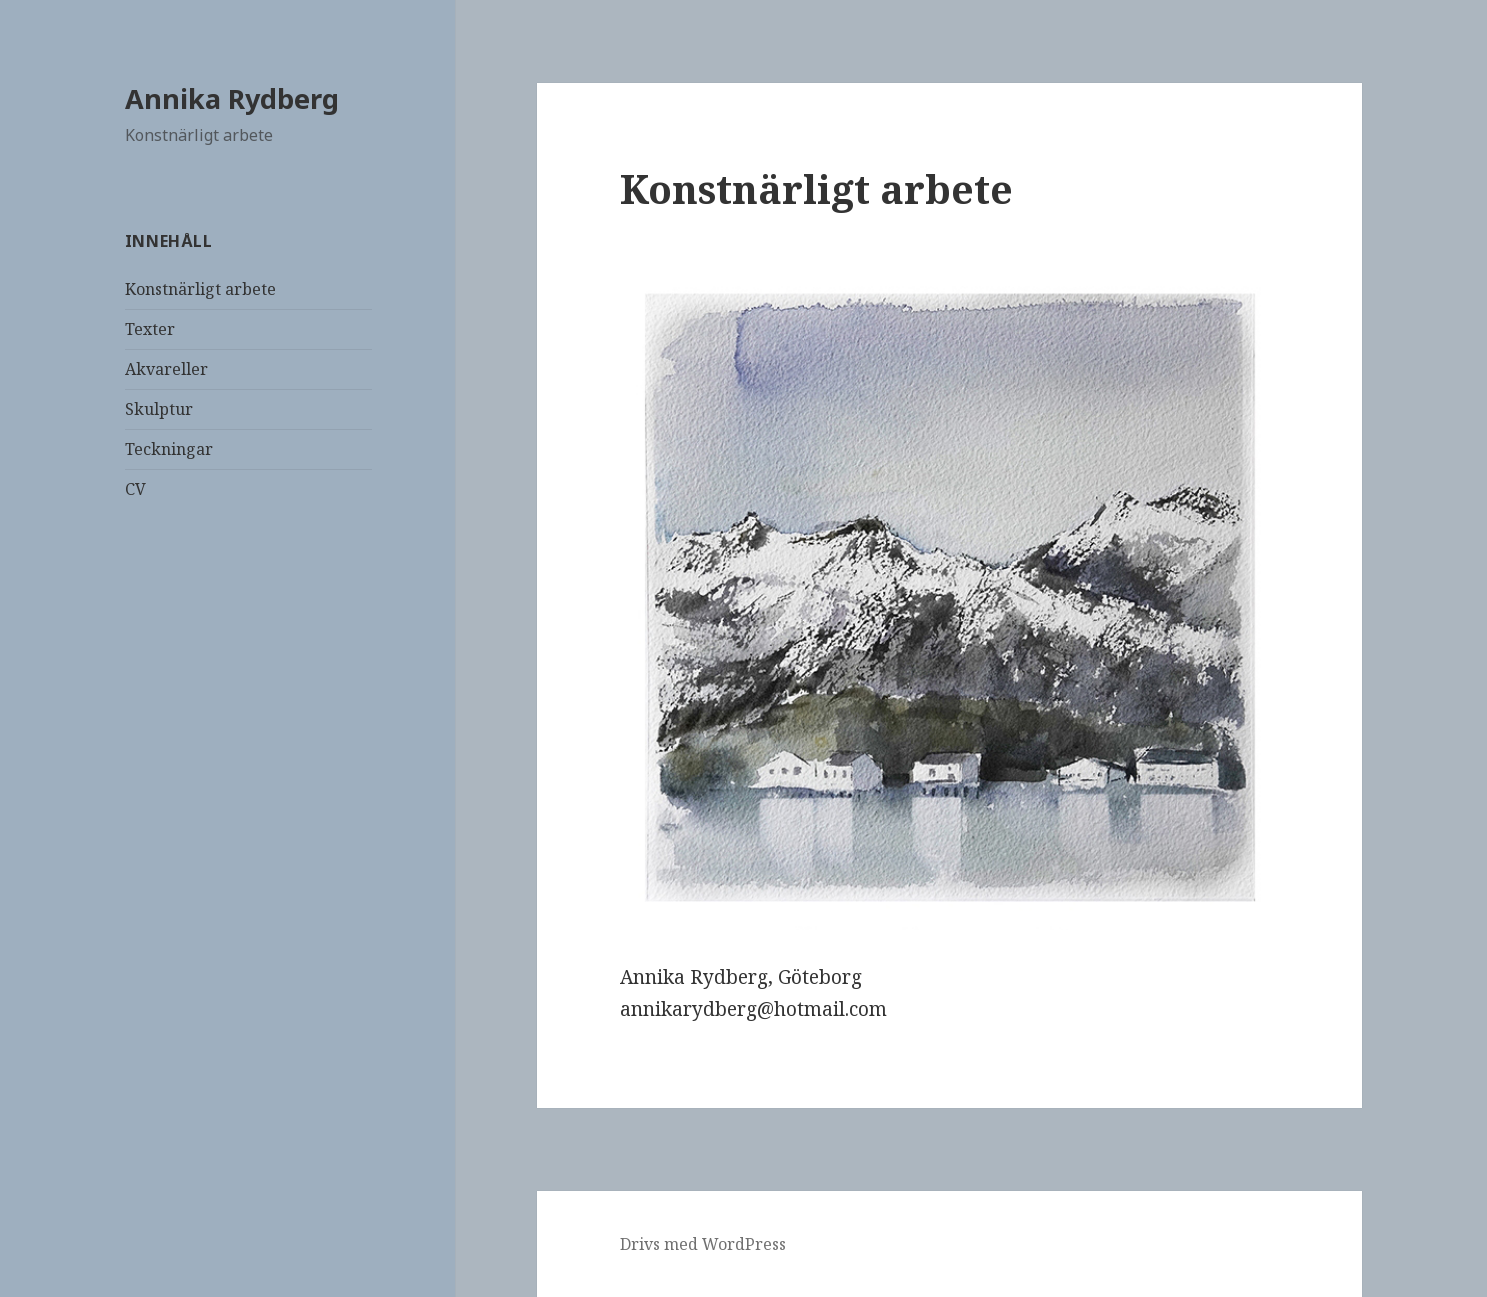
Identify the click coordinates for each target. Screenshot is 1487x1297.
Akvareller (166, 369)
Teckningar (169, 449)
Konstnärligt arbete (200, 289)
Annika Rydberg (232, 98)
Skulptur (159, 409)
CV (135, 489)
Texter (150, 329)
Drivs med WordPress (703, 1244)
